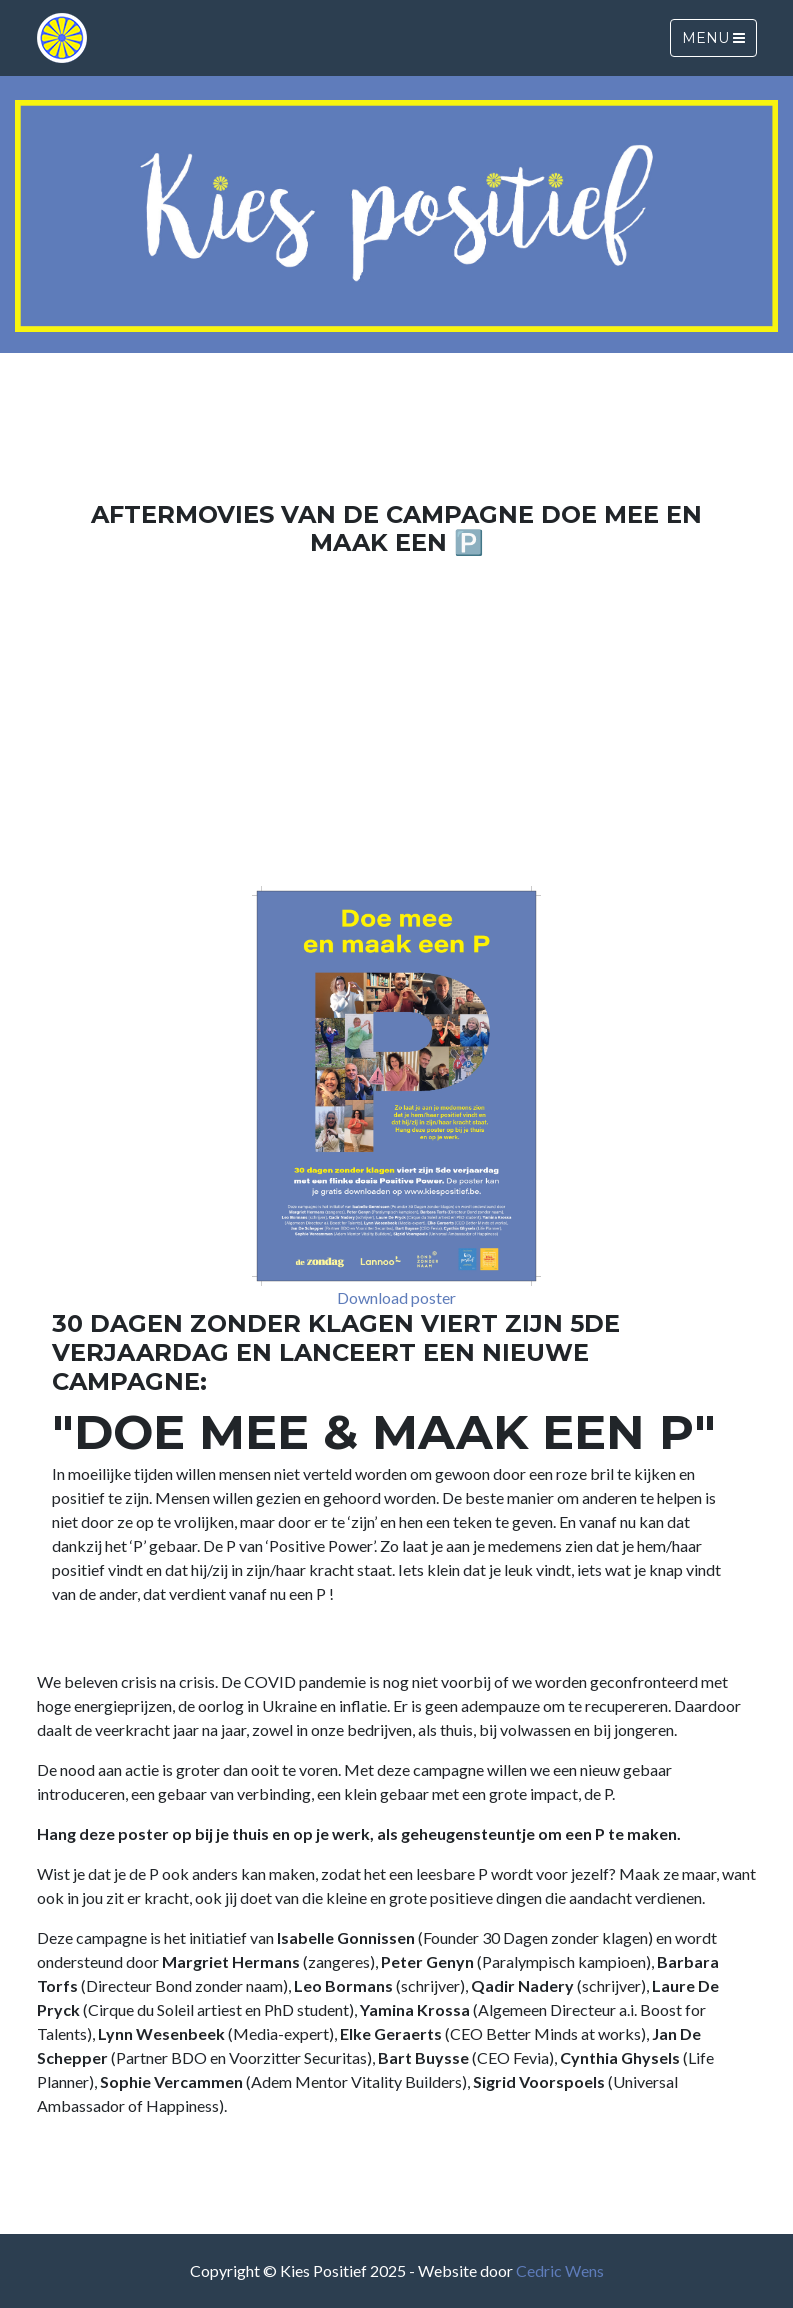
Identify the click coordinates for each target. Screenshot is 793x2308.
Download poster (396, 1297)
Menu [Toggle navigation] (713, 38)
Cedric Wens (560, 2270)
